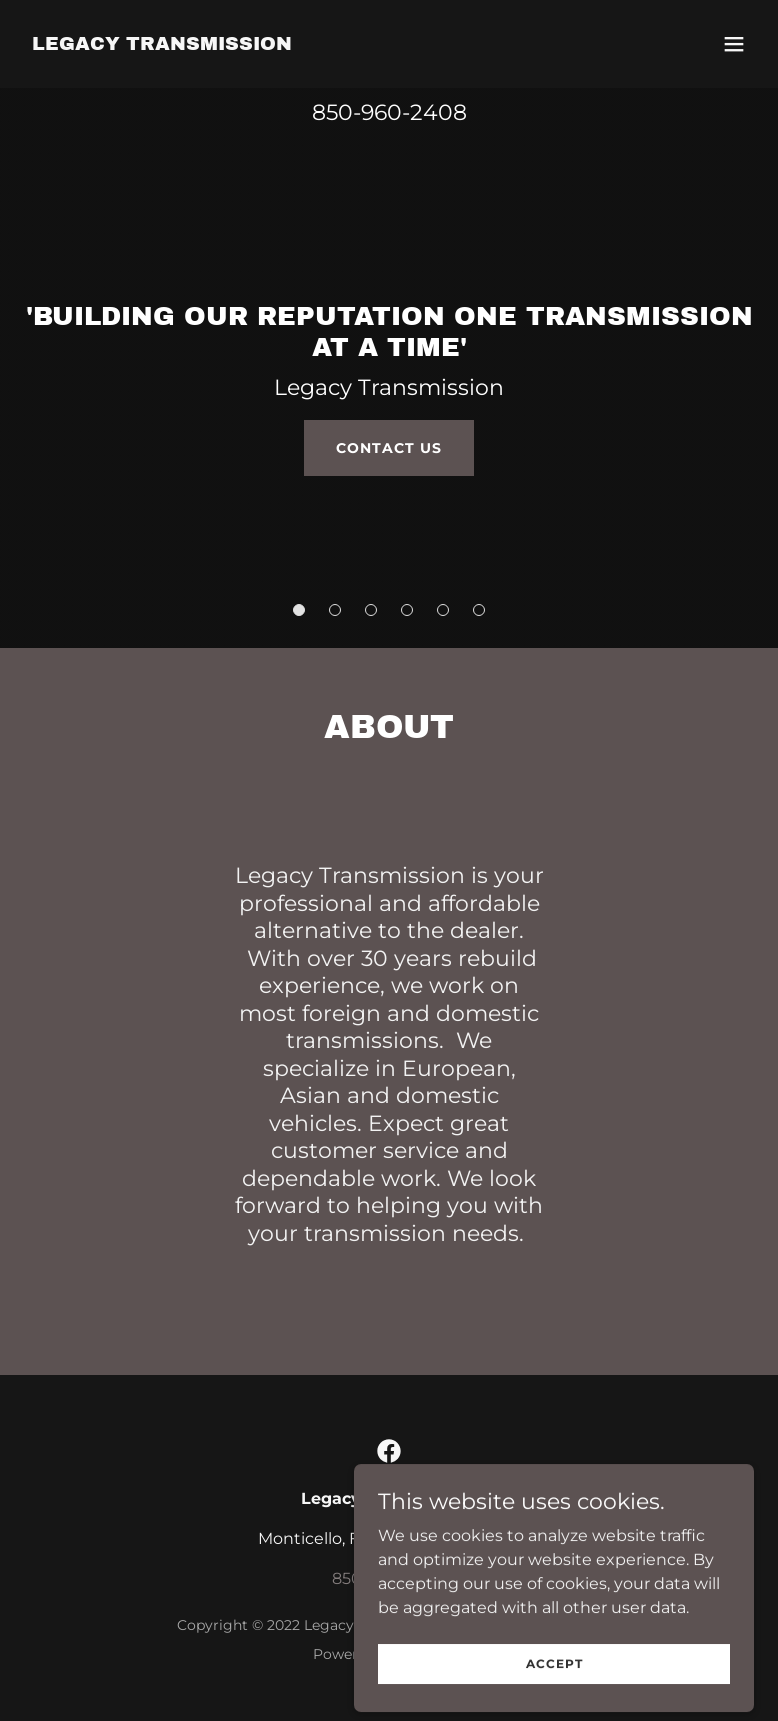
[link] (162, 44)
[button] (734, 44)
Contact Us (389, 448)
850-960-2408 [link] (389, 112)
